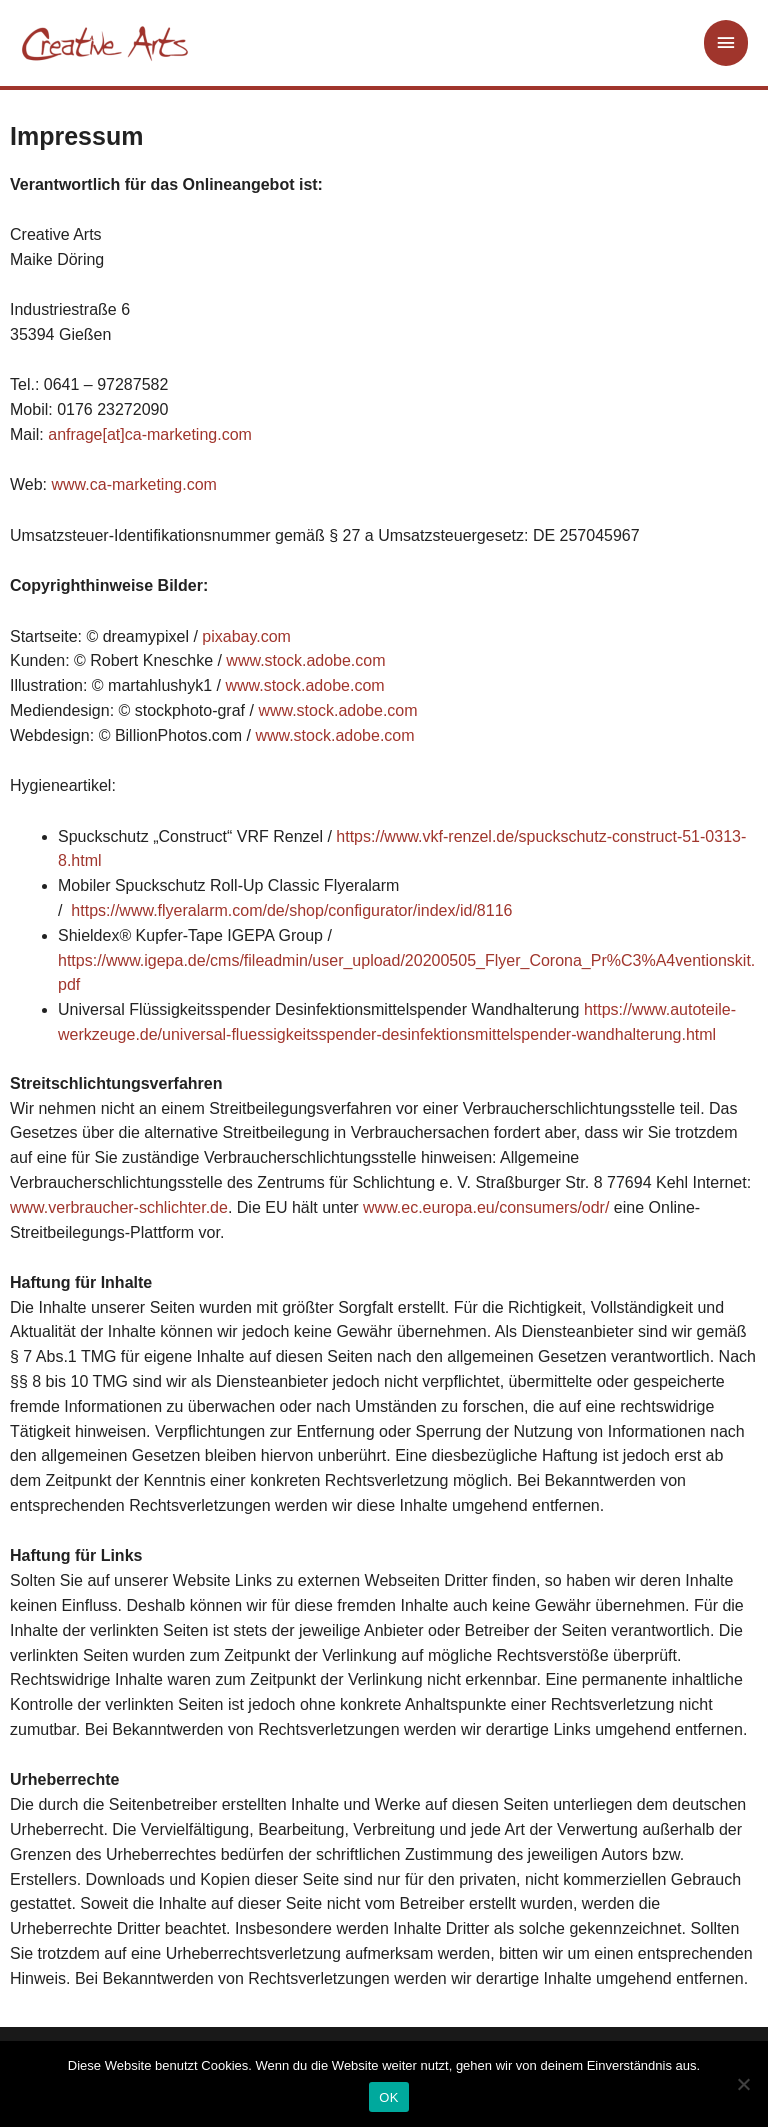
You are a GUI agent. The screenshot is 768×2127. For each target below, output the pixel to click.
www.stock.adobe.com (305, 660)
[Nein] (743, 2084)
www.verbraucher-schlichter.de (119, 1207)
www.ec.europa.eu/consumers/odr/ (486, 1207)
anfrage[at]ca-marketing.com (150, 434)
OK (388, 2097)
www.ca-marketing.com (134, 484)
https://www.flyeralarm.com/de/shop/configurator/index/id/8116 (291, 910)
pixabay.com (246, 636)
